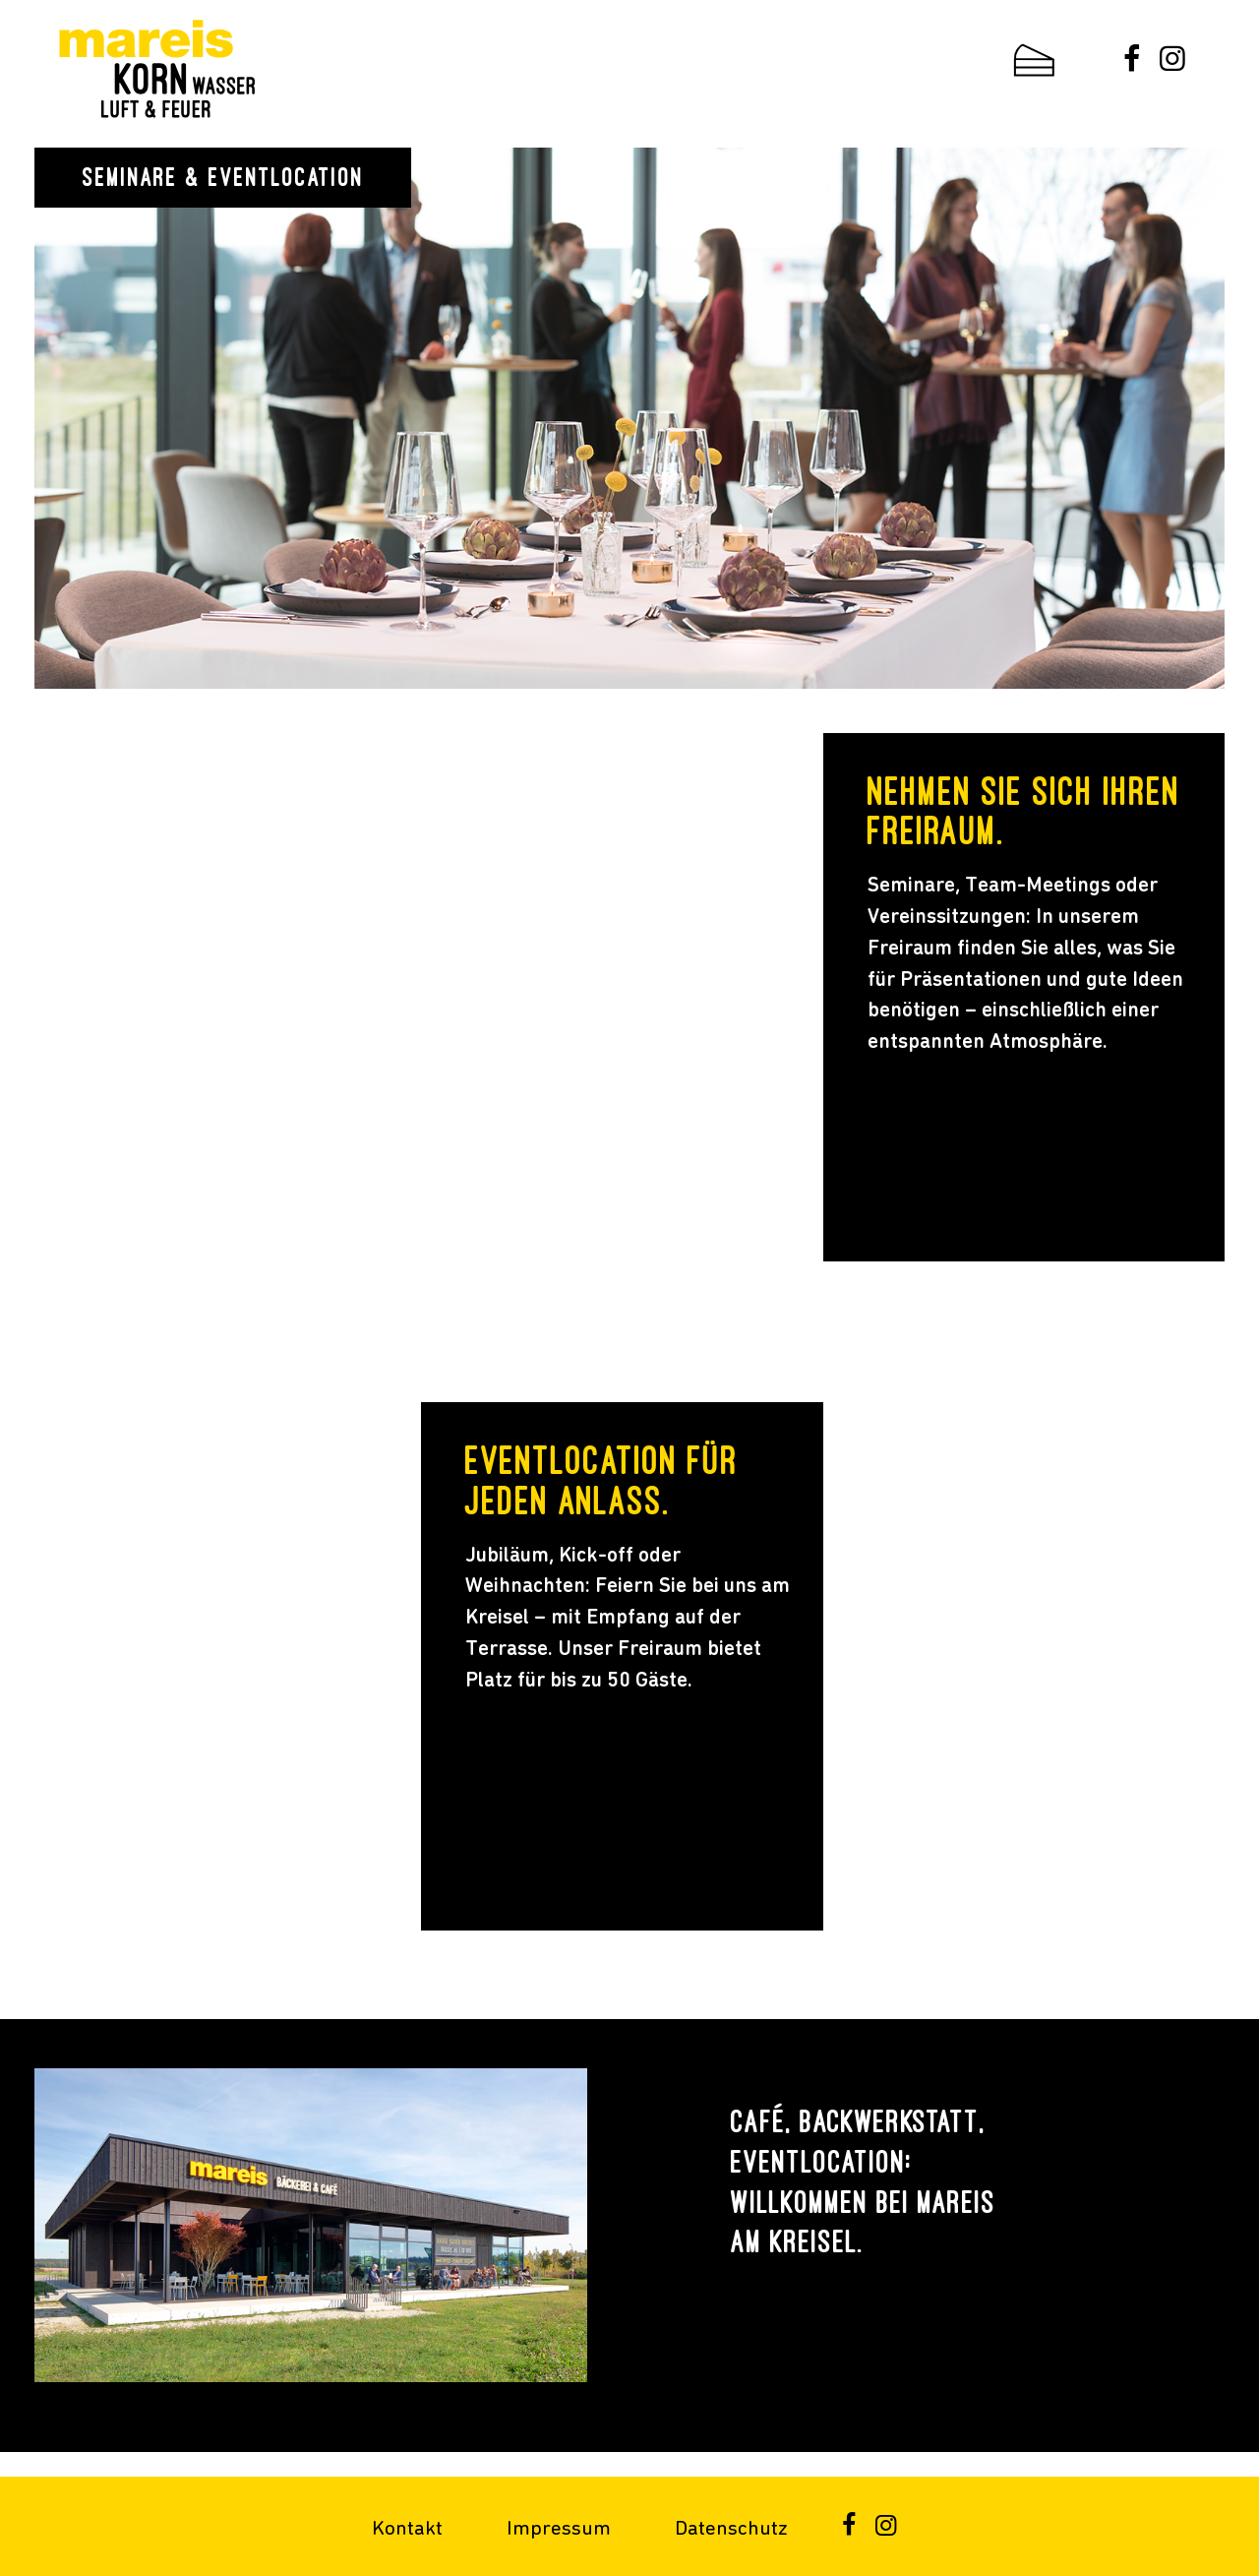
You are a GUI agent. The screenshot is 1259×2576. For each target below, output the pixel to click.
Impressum (559, 2529)
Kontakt (407, 2529)
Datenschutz (731, 2529)
